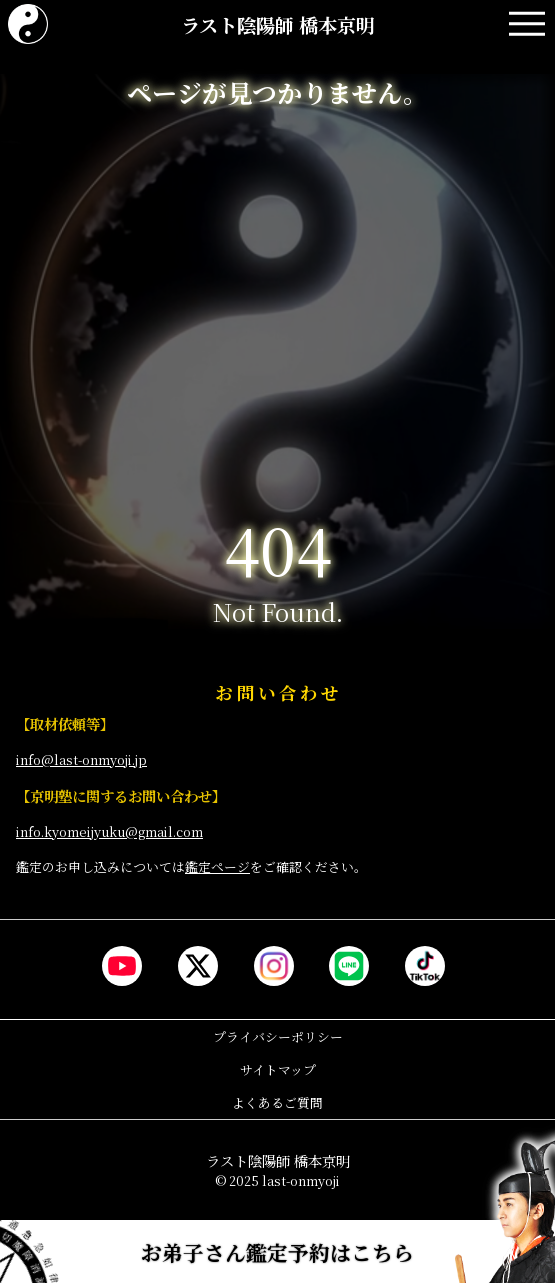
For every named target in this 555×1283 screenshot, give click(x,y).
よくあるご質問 (277, 1102)
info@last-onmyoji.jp (81, 759)
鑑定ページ (217, 866)
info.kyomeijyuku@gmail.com (109, 831)
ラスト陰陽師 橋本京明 (278, 24)
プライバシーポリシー (278, 1036)
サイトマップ (278, 1069)
